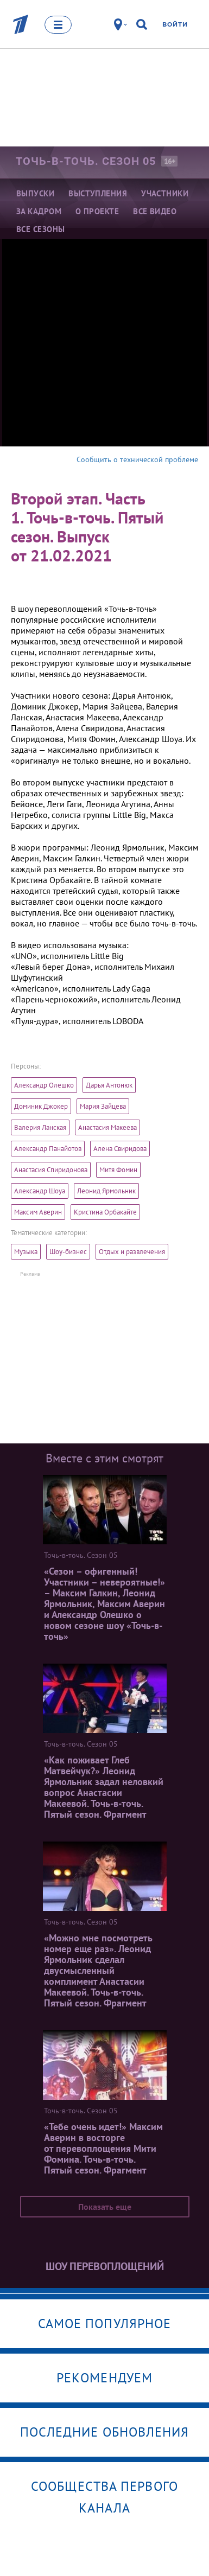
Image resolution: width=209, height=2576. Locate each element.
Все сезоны (40, 229)
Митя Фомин (118, 1169)
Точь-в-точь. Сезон (86, 161)
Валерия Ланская (40, 1127)
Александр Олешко (44, 1085)
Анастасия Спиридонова (50, 1169)
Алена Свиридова (120, 1148)
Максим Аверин (38, 1212)
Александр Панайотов (47, 1148)
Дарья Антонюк (109, 1085)
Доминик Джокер (41, 1106)
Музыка (25, 1251)
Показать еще (104, 2206)
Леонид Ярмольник (106, 1191)
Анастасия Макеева (107, 1127)
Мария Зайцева (103, 1106)
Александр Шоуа (39, 1191)
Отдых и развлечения (132, 1251)
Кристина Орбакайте (105, 1212)
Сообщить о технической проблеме (137, 459)
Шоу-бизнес (68, 1251)
